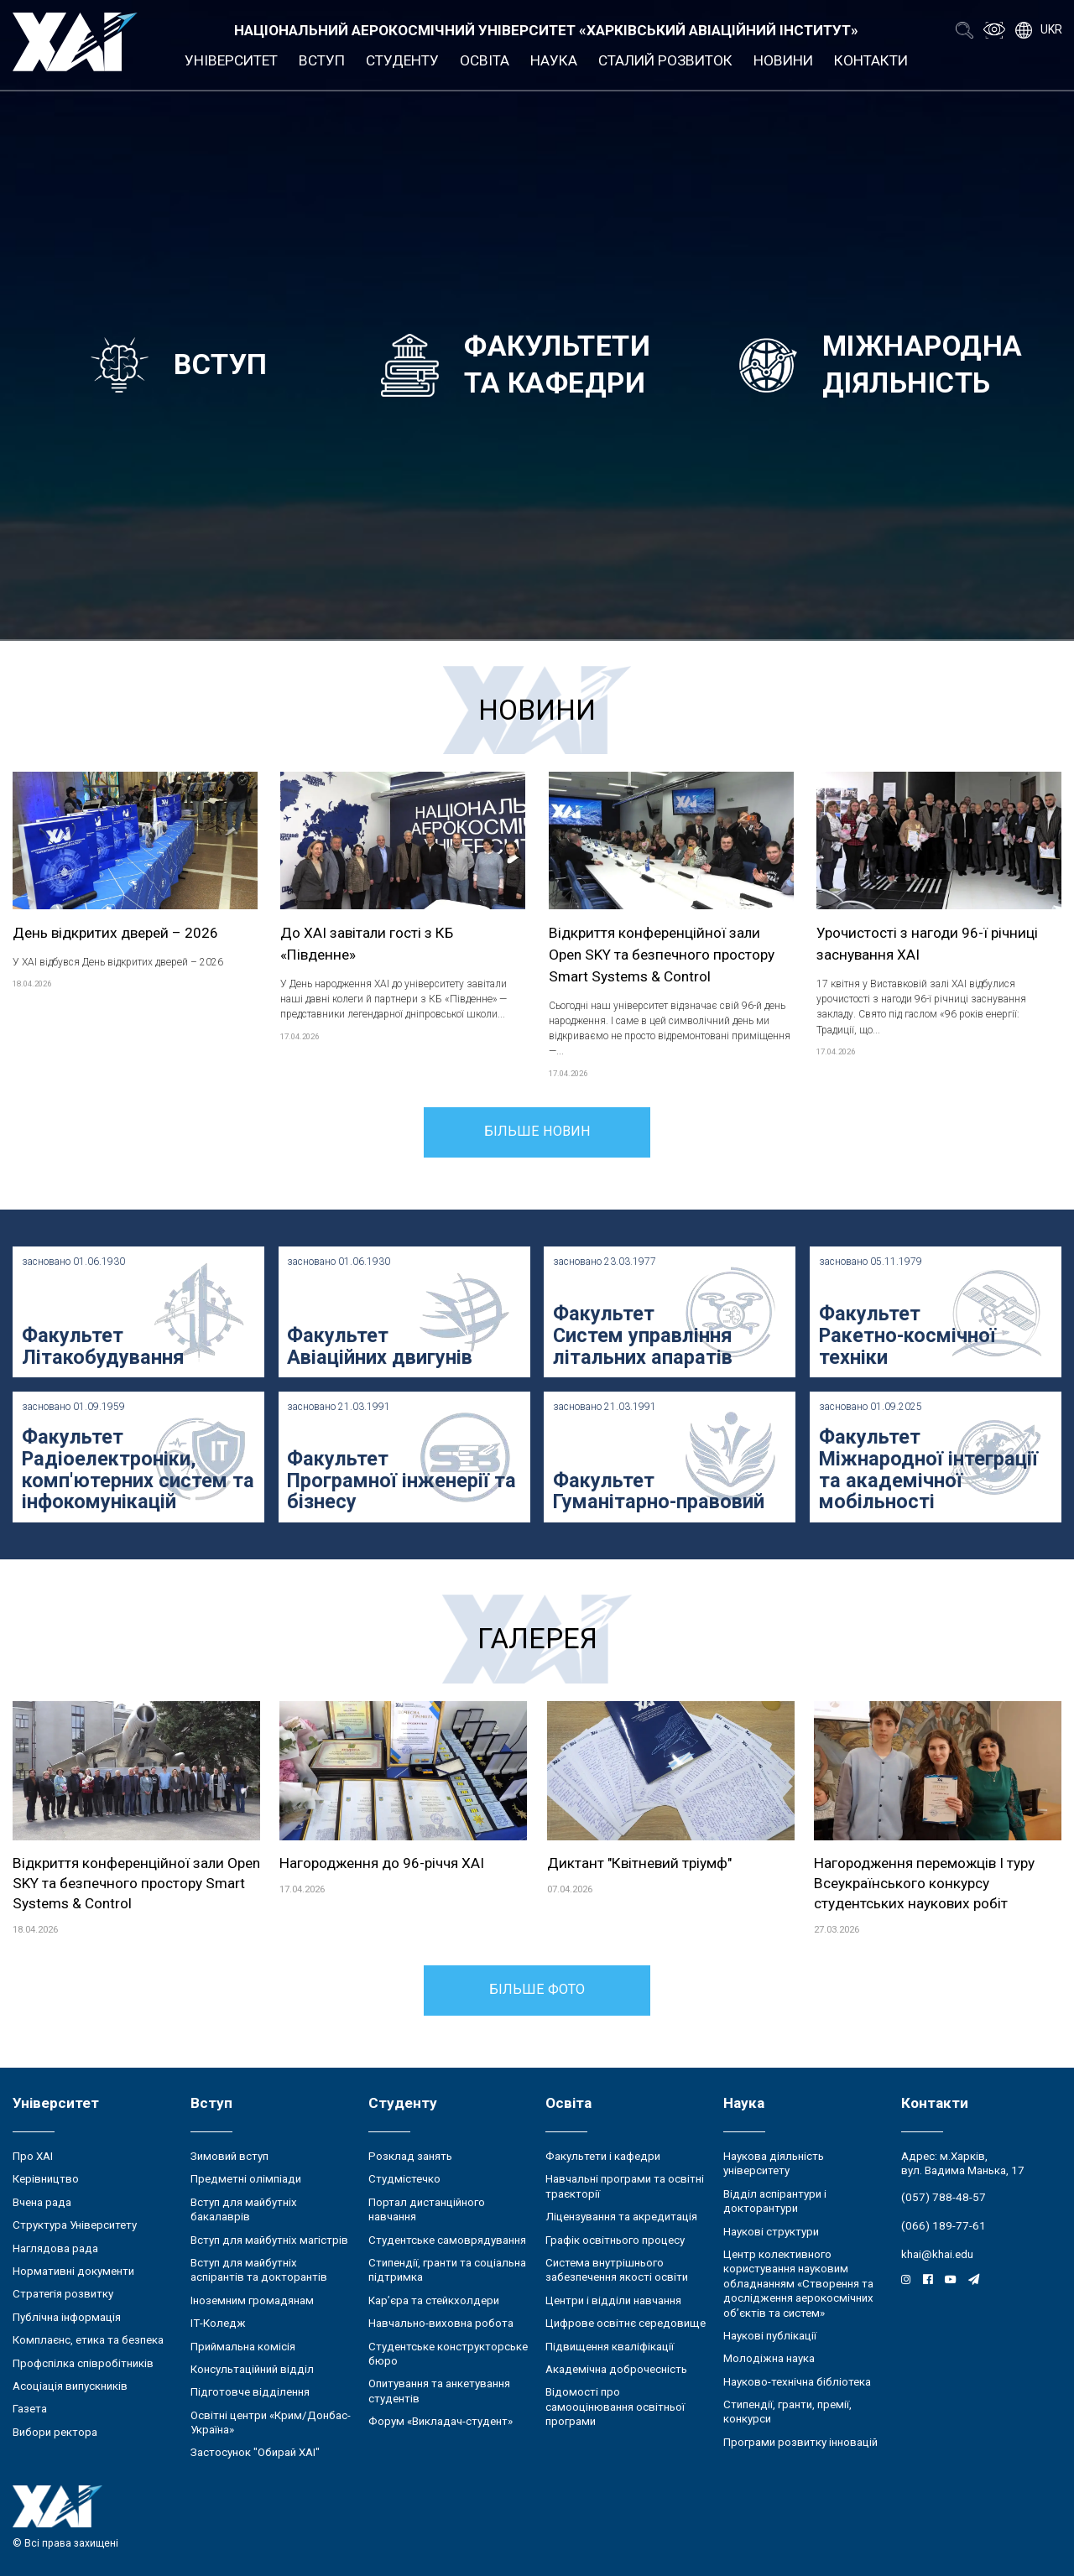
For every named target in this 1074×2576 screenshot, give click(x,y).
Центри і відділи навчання (613, 2300)
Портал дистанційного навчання (426, 2209)
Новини (783, 60)
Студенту (402, 60)
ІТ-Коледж (218, 2323)
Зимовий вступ (229, 2156)
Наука (553, 60)
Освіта (484, 60)
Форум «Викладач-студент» (440, 2421)
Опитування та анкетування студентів (439, 2390)
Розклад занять (410, 2156)
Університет (231, 60)
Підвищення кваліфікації (609, 2346)
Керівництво (46, 2179)
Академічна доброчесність (616, 2369)
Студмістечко (404, 2179)
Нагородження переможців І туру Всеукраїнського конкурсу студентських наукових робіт (924, 1883)
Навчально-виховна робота (441, 2323)
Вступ (322, 60)
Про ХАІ (33, 2156)
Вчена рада (42, 2202)
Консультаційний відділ (252, 2369)
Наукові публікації (769, 2335)
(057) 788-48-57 (943, 2197)
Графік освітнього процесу (615, 2240)
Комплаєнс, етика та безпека (88, 2340)
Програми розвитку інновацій (800, 2442)
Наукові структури (771, 2231)
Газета (30, 2408)
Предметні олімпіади (245, 2179)
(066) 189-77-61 (943, 2226)
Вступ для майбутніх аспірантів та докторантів (258, 2269)
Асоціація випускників (70, 2386)
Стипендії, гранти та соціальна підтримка (447, 2269)
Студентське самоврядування (447, 2240)
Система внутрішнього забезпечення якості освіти (616, 2269)
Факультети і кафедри (602, 2156)
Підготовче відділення (250, 2392)
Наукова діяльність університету (773, 2163)
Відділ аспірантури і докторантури (774, 2201)
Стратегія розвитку (63, 2293)
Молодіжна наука (769, 2358)
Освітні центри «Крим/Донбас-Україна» (270, 2422)
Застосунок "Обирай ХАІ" (255, 2452)
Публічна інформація (67, 2317)
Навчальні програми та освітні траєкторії (624, 2186)
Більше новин (537, 1131)
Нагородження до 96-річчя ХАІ (381, 1863)
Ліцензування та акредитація (621, 2216)
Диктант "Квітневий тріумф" (639, 1863)
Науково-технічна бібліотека (797, 2382)
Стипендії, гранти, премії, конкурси (787, 2411)
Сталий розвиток (665, 60)
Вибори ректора (55, 2432)
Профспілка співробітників (83, 2363)
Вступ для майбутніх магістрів (269, 2240)
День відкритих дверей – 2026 (115, 932)
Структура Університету (75, 2225)
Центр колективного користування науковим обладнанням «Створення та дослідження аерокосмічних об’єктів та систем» (798, 2283)
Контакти (871, 60)
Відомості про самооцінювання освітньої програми (615, 2407)
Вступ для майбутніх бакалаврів (243, 2209)
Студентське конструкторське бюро (448, 2353)
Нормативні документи (73, 2271)
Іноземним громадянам (252, 2300)
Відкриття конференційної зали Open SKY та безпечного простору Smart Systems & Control (661, 954)
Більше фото (537, 1989)
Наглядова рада (55, 2248)
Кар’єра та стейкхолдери (433, 2300)
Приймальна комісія (242, 2346)
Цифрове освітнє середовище (625, 2323)
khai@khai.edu (937, 2254)
